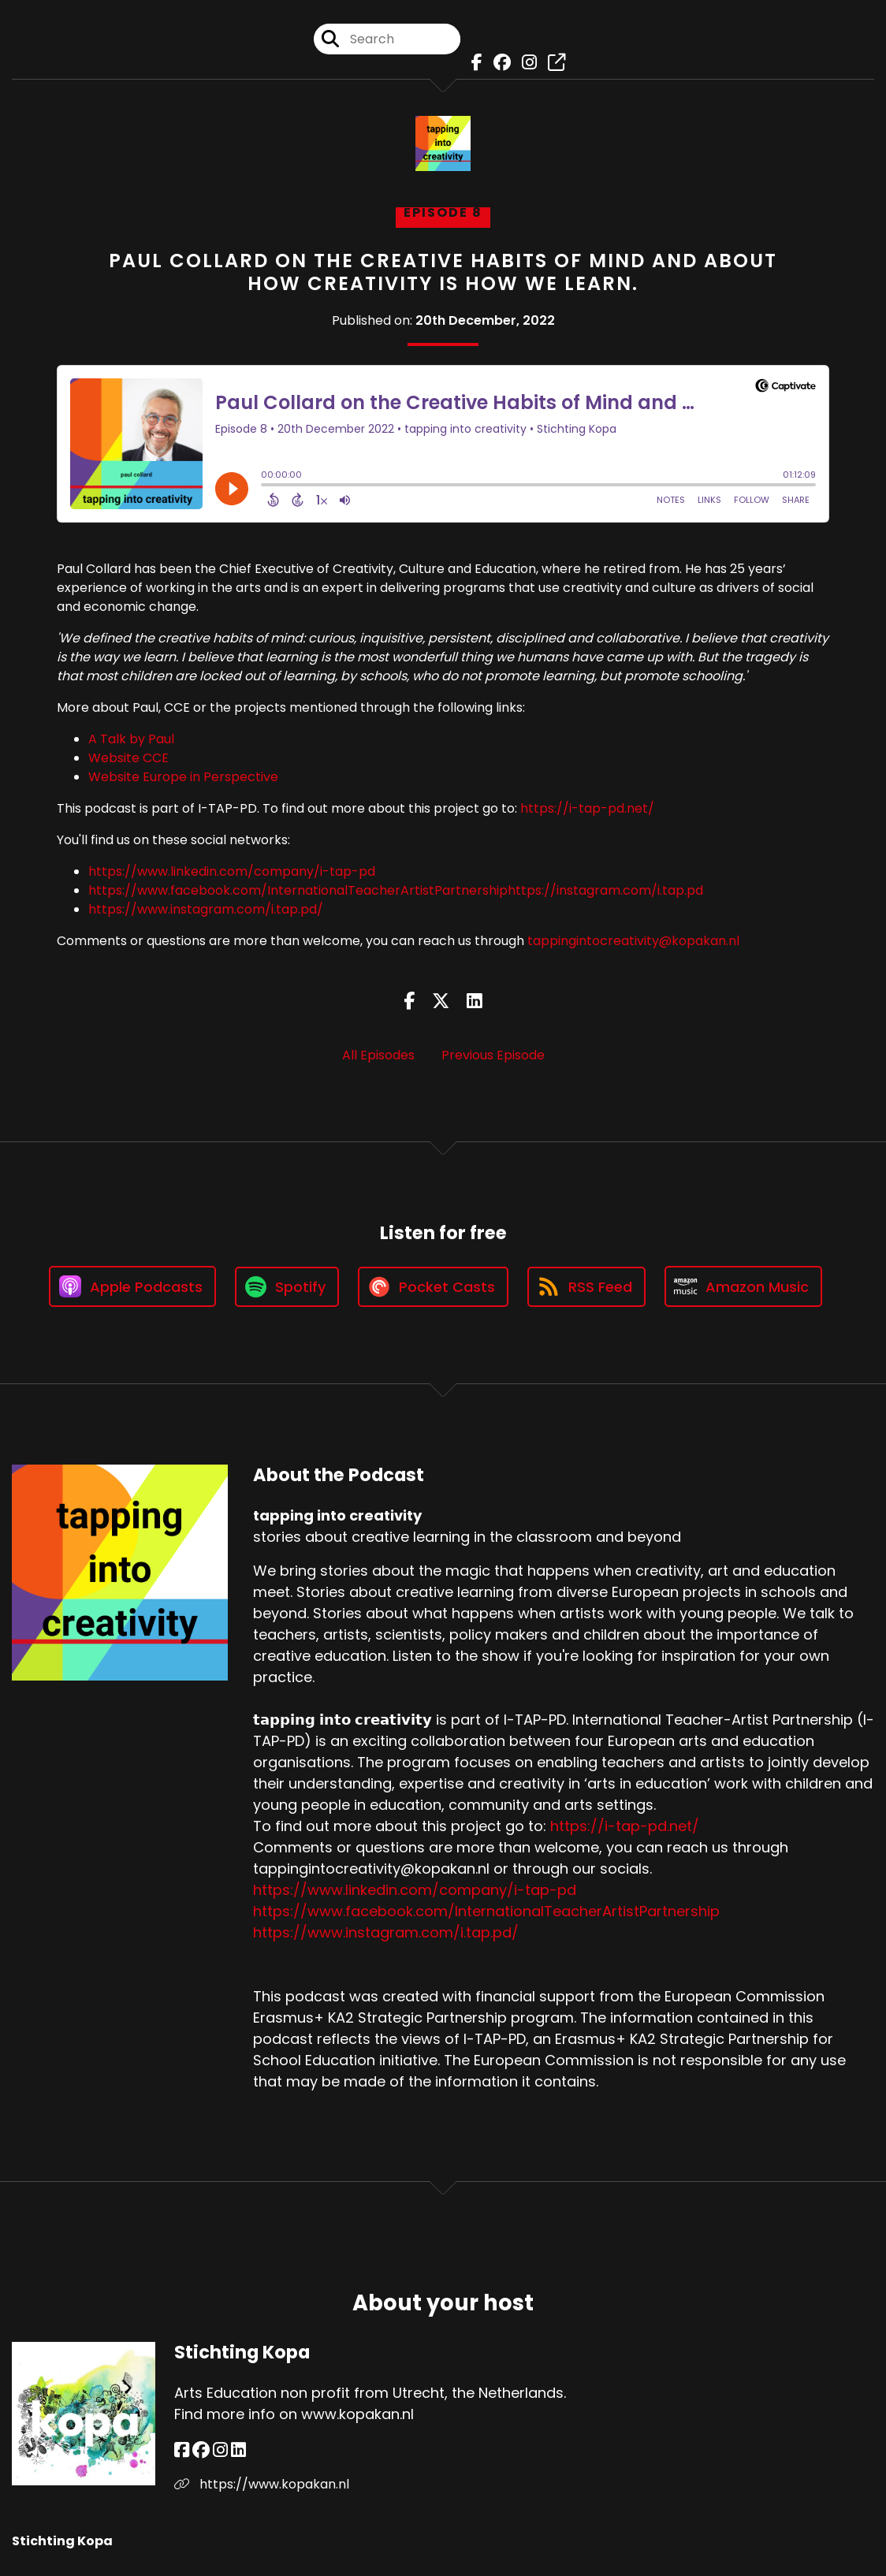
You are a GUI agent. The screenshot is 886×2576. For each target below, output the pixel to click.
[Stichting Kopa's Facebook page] (181, 2450)
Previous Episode (493, 1055)
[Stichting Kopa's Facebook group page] (201, 2450)
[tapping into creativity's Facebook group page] (498, 62)
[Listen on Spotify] (287, 1287)
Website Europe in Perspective (183, 777)
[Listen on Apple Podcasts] (132, 1286)
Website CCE (128, 758)
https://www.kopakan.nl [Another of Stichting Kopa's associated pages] (261, 2484)
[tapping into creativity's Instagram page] (525, 62)
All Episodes (378, 1055)
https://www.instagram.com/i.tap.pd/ (205, 909)
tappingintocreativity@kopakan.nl (633, 941)
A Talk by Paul (131, 739)
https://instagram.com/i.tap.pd (605, 890)
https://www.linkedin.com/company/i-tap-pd (231, 871)
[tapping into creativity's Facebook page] (472, 62)
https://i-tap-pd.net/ (587, 808)
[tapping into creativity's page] (552, 62)
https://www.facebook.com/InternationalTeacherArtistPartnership (298, 890)
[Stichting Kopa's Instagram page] (220, 2450)
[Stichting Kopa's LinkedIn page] (238, 2450)
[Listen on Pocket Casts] (433, 1287)
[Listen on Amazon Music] (743, 1286)
